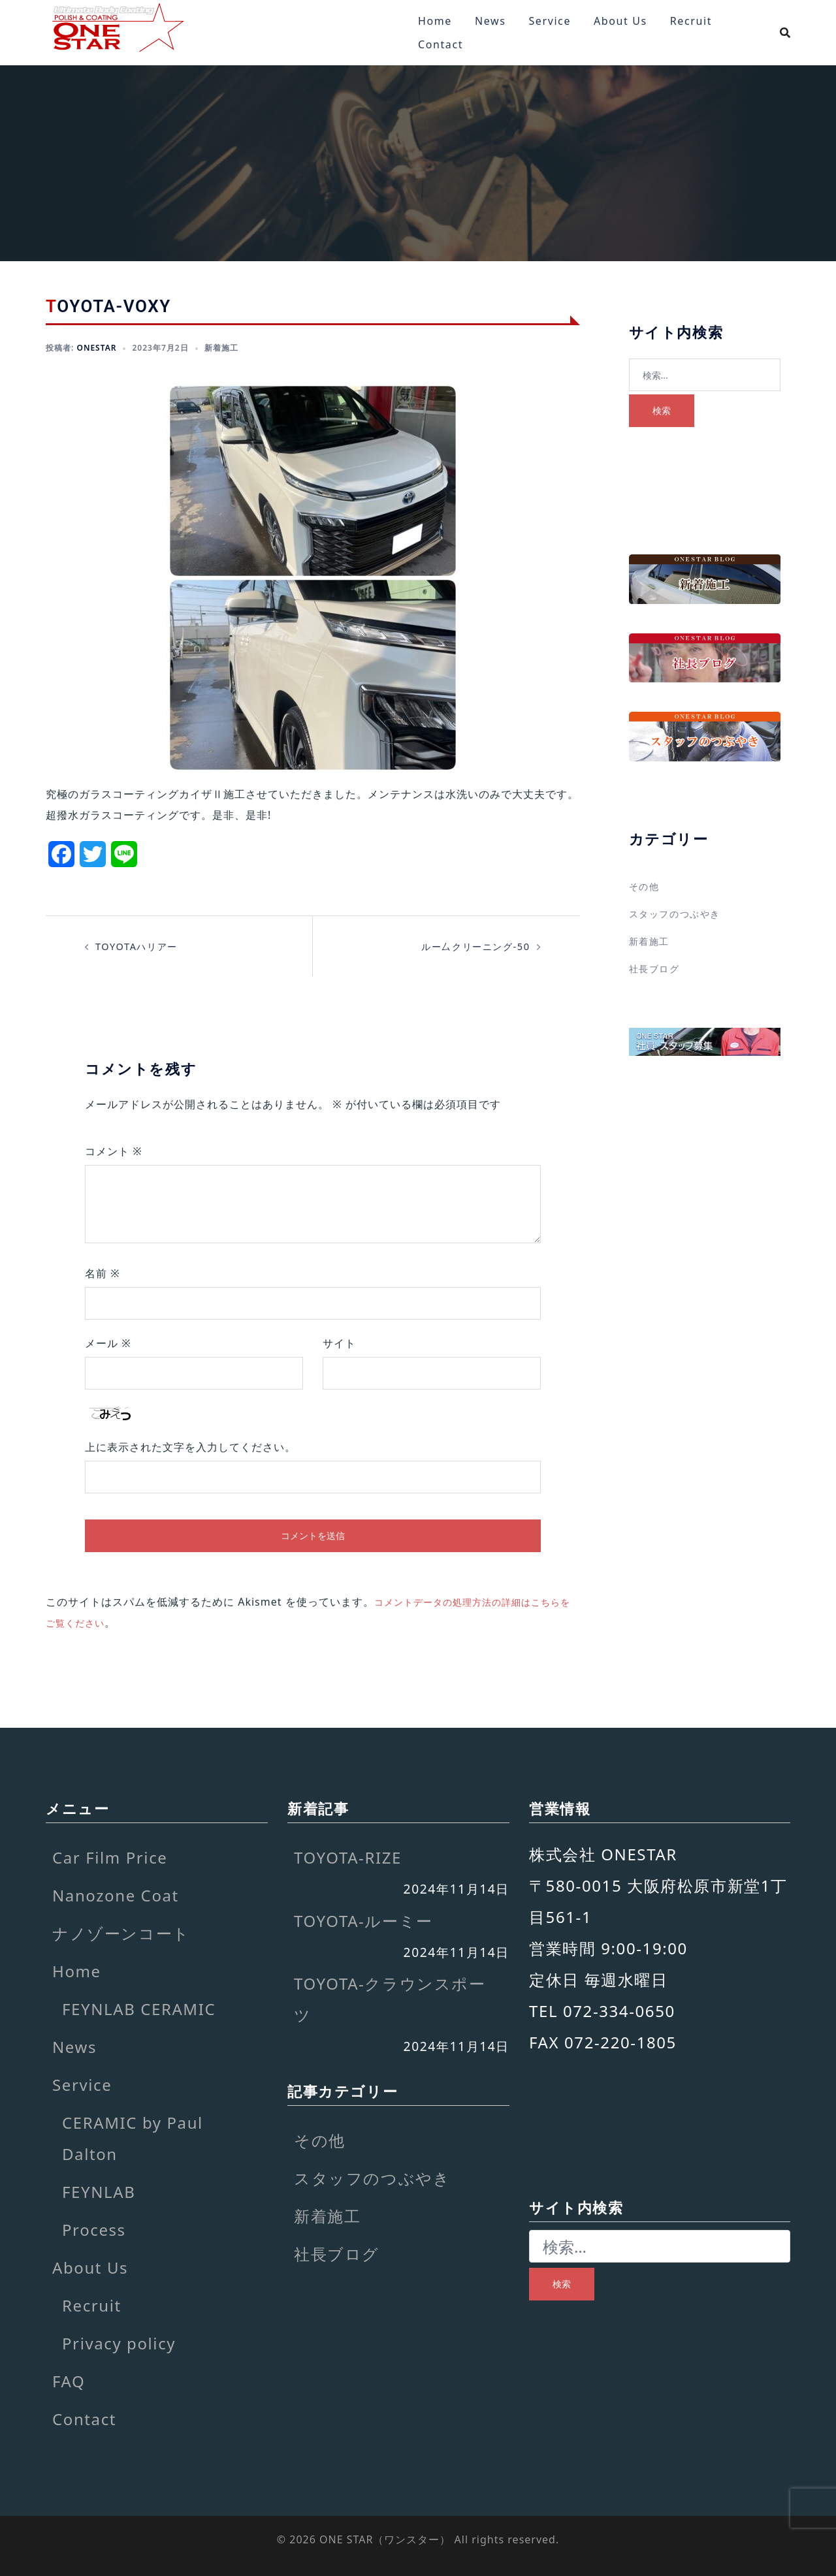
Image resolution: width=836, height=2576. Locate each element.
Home (435, 21)
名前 (102, 1273)
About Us (620, 21)
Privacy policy (119, 2343)
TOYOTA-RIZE (348, 1857)
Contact (440, 44)
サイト (339, 1343)
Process (94, 2229)
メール (108, 1343)
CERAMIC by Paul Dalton (132, 2138)
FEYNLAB (98, 2191)
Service (549, 21)
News (490, 21)
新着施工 (221, 347)
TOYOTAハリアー (141, 946)
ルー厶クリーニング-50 (469, 946)
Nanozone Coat (115, 1895)
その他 (646, 886)
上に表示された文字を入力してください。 (190, 1447)
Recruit (691, 21)
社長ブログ (657, 968)
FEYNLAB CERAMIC (139, 2009)
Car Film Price (109, 1857)
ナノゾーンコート (121, 1933)
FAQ (68, 2381)
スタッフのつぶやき (680, 913)
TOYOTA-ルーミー (363, 1921)
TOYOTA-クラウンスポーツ (390, 1999)
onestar (96, 347)
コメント (113, 1151)
